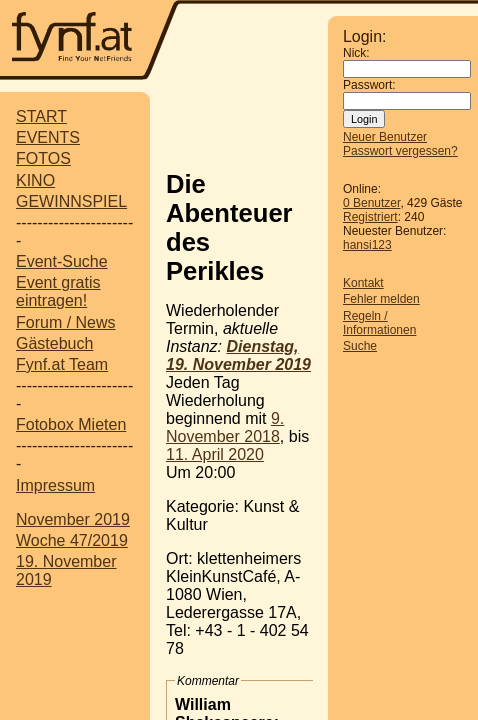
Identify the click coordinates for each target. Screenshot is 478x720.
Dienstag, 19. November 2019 (238, 355)
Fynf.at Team (62, 364)
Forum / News (66, 322)
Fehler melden (381, 299)
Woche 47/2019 (72, 540)
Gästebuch (54, 343)
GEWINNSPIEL (71, 201)
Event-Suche (62, 261)
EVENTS (48, 137)
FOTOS (43, 158)
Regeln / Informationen (379, 323)
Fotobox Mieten (71, 424)
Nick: (356, 53)
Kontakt (363, 283)
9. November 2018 (225, 427)
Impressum (55, 485)
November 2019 (73, 519)
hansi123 (367, 245)
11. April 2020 (215, 454)
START (41, 116)
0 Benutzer (371, 203)
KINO (35, 180)
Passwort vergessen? (400, 151)
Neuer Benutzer (385, 137)
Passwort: (369, 85)
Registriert (370, 217)
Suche (360, 346)
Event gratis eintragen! (58, 291)
